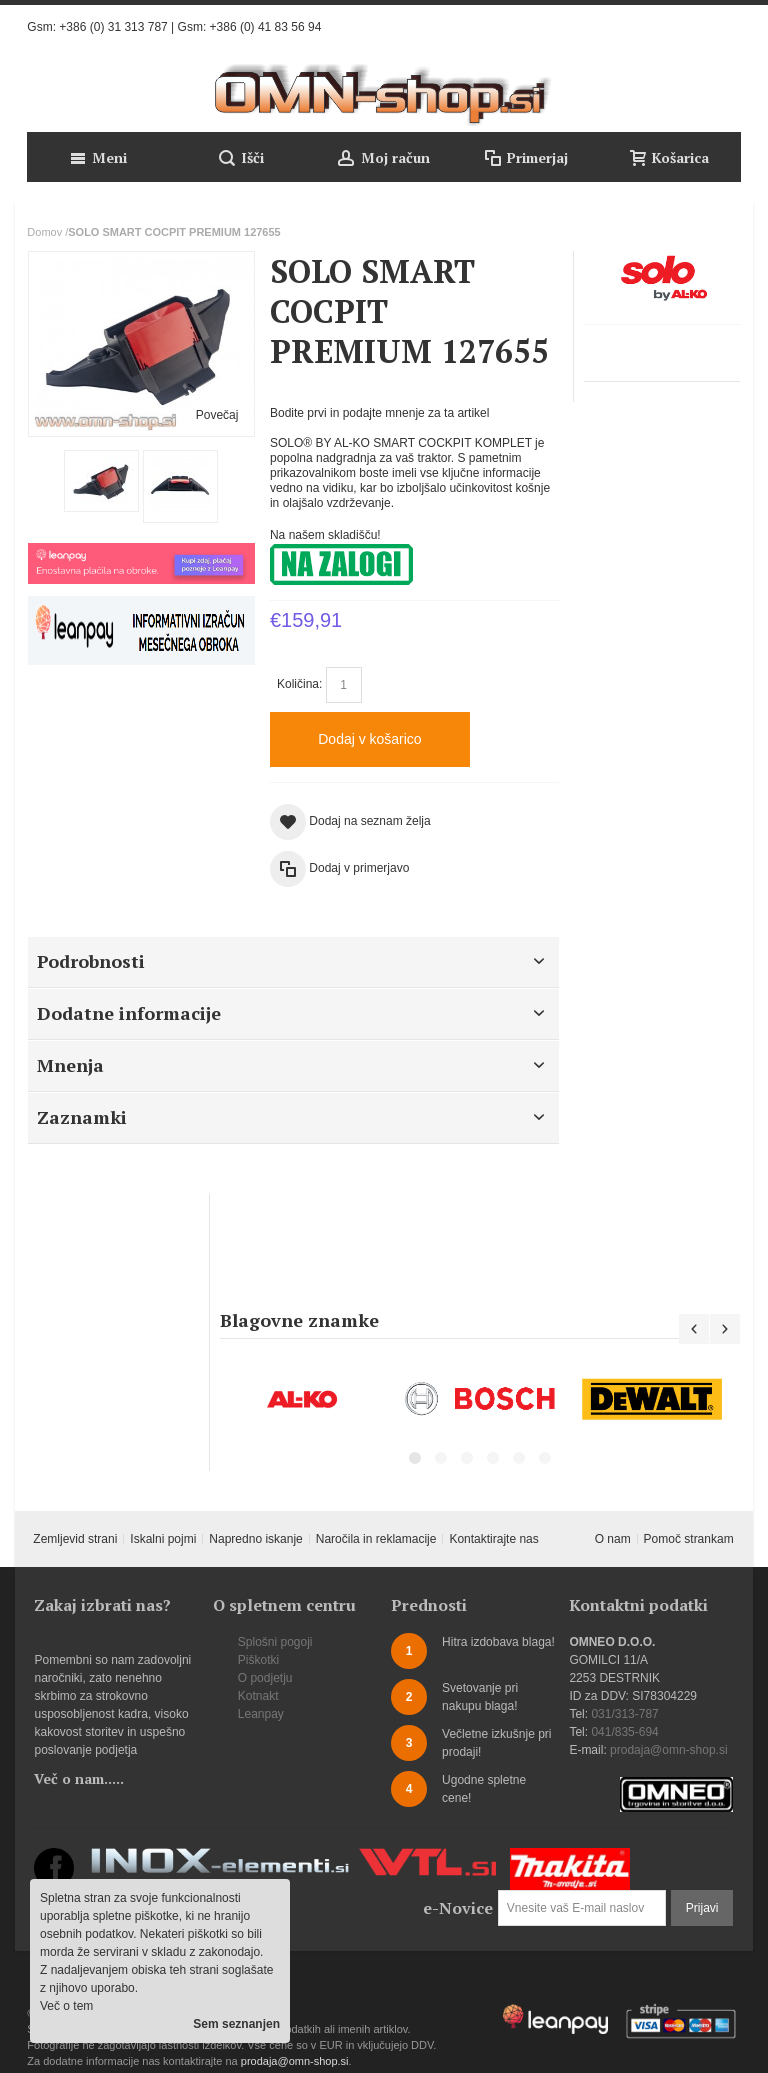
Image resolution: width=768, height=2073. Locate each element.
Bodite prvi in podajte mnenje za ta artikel (379, 413)
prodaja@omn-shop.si (669, 1750)
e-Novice (458, 1908)
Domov (44, 232)
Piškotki (258, 1660)
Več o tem (66, 2006)
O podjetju (265, 1678)
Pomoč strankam (689, 1539)
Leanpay (261, 1714)
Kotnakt (258, 1696)
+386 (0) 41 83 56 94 (266, 27)
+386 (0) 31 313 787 (113, 27)
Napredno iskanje (255, 1539)
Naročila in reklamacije (376, 1539)
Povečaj (217, 415)
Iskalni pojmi (163, 1539)
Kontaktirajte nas (493, 1539)
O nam (613, 1539)
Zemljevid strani (75, 1539)
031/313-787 (624, 1714)
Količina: (299, 684)
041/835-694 (624, 1732)
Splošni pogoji (275, 1642)
